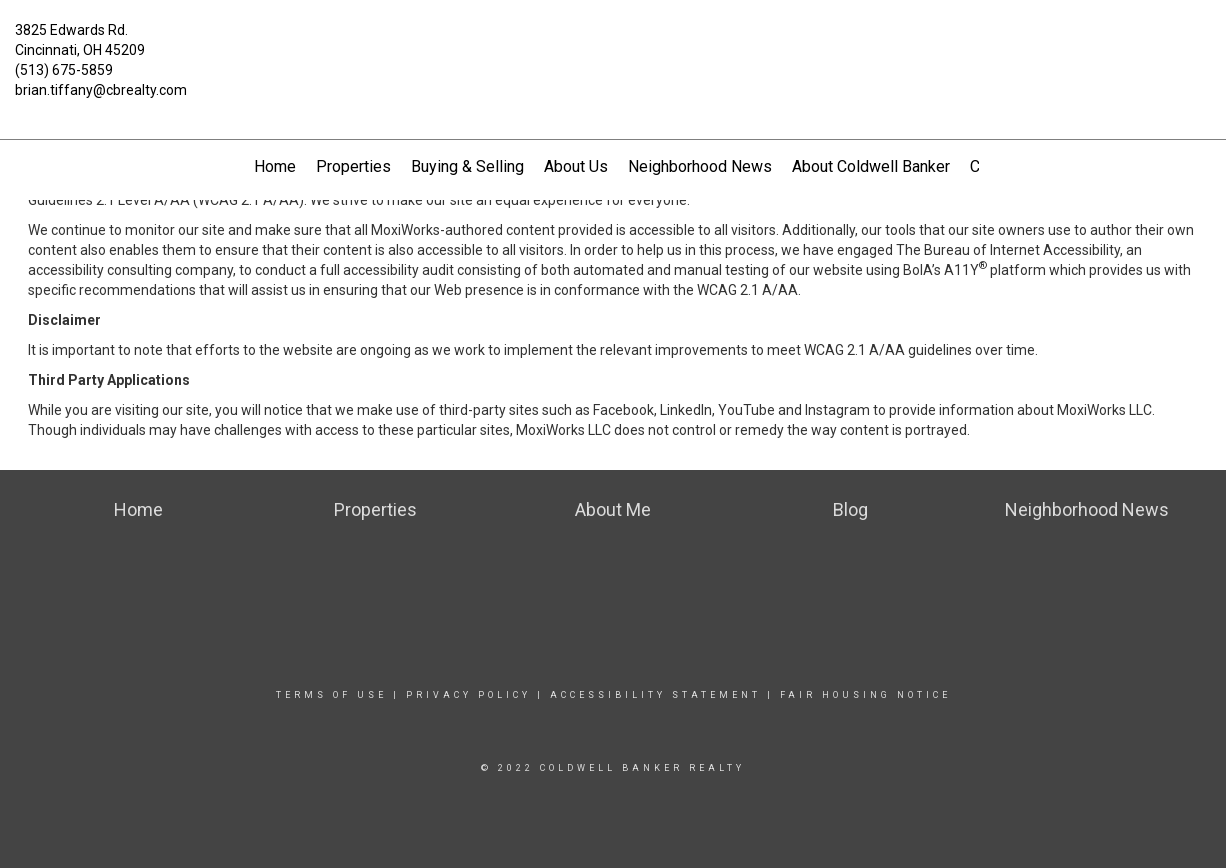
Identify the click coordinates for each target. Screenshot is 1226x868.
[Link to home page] (613, 42)
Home (275, 166)
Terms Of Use (331, 695)
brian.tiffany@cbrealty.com (101, 90)
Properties (353, 166)
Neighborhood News (700, 166)
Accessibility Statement (655, 695)
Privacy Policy (468, 695)
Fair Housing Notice (865, 695)
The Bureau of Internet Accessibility (1008, 250)
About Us (576, 166)
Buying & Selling (467, 166)
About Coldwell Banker (871, 166)
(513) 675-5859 (64, 70)
